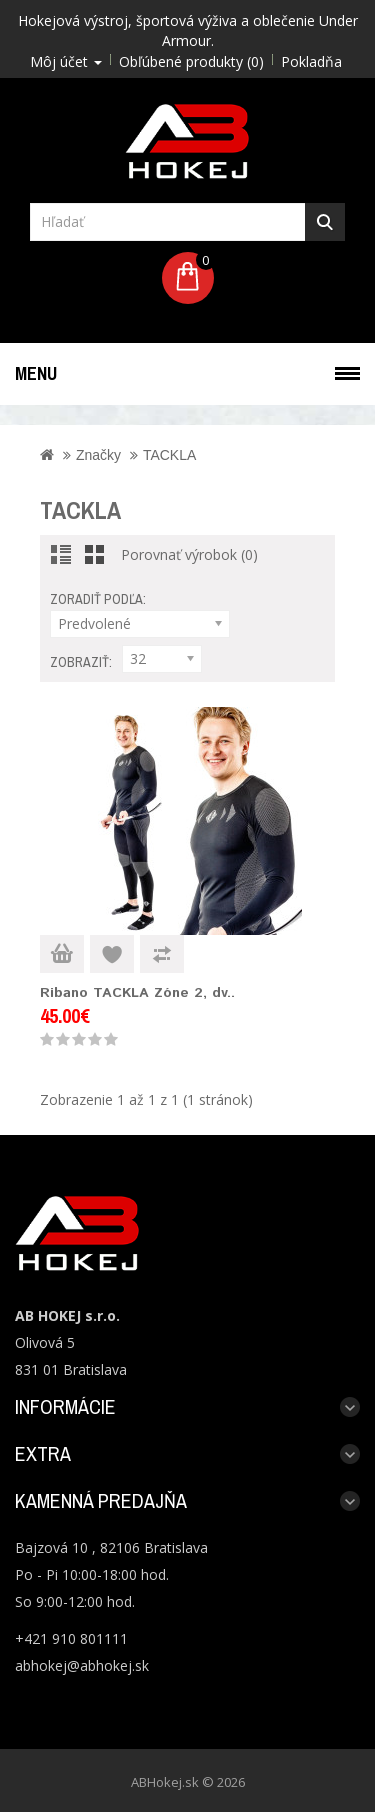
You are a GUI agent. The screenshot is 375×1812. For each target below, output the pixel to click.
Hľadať (325, 222)
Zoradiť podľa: (98, 599)
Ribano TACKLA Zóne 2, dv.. (137, 993)
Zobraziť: (81, 662)
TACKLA (169, 455)
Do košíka (62, 954)
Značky (98, 455)
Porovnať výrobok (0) (189, 554)
